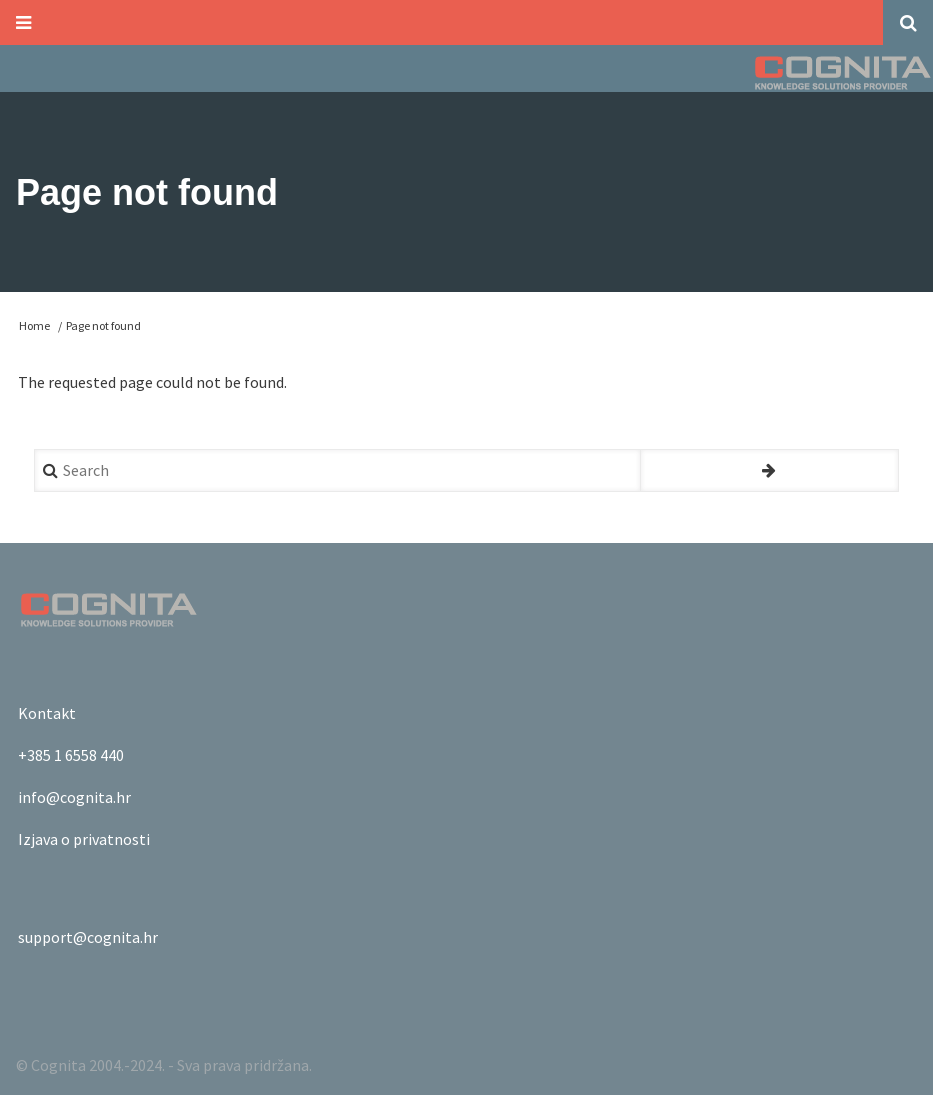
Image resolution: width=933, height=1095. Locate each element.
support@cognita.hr (88, 937)
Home (34, 325)
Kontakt (47, 713)
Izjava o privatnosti (84, 839)
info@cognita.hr (74, 797)
